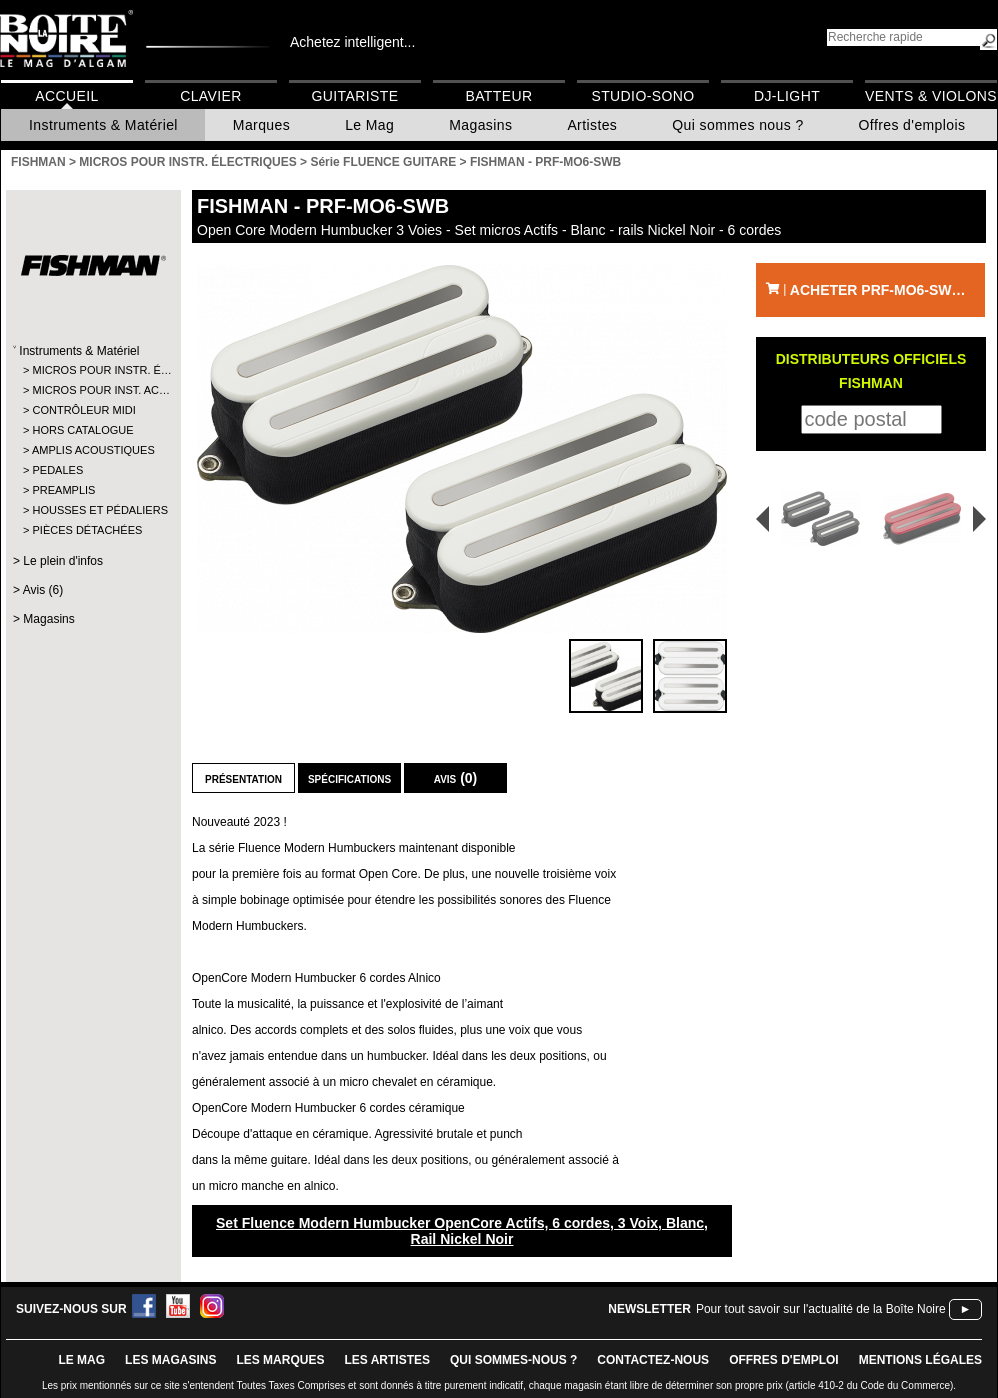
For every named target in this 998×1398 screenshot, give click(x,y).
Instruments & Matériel (103, 125)
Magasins (480, 125)
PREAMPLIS (63, 490)
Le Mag (369, 125)
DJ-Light (787, 96)
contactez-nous (653, 1360)
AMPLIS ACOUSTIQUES (92, 450)
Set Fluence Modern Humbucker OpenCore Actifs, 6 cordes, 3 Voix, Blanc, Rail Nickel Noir (462, 1231)
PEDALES (57, 470)
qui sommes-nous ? (513, 1360)
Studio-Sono (642, 96)
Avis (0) (456, 778)
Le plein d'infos (63, 561)
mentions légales (920, 1360)
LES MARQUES (280, 1360)
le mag (81, 1360)
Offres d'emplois (912, 125)
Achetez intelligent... (352, 42)
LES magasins (170, 1360)
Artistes (592, 125)
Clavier (211, 96)
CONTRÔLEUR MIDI (83, 410)
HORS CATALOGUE (82, 430)
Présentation (243, 778)
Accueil (66, 96)
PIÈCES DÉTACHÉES (87, 530)
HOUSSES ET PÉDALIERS (92, 510)
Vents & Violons (931, 96)
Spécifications (349, 778)
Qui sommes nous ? (737, 125)
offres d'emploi (784, 1360)
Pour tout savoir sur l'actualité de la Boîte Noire (821, 1309)
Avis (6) (43, 590)
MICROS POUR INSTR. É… (92, 370)
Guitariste (355, 96)
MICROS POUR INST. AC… (92, 390)
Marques (261, 125)
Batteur (498, 96)
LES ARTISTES (387, 1360)
